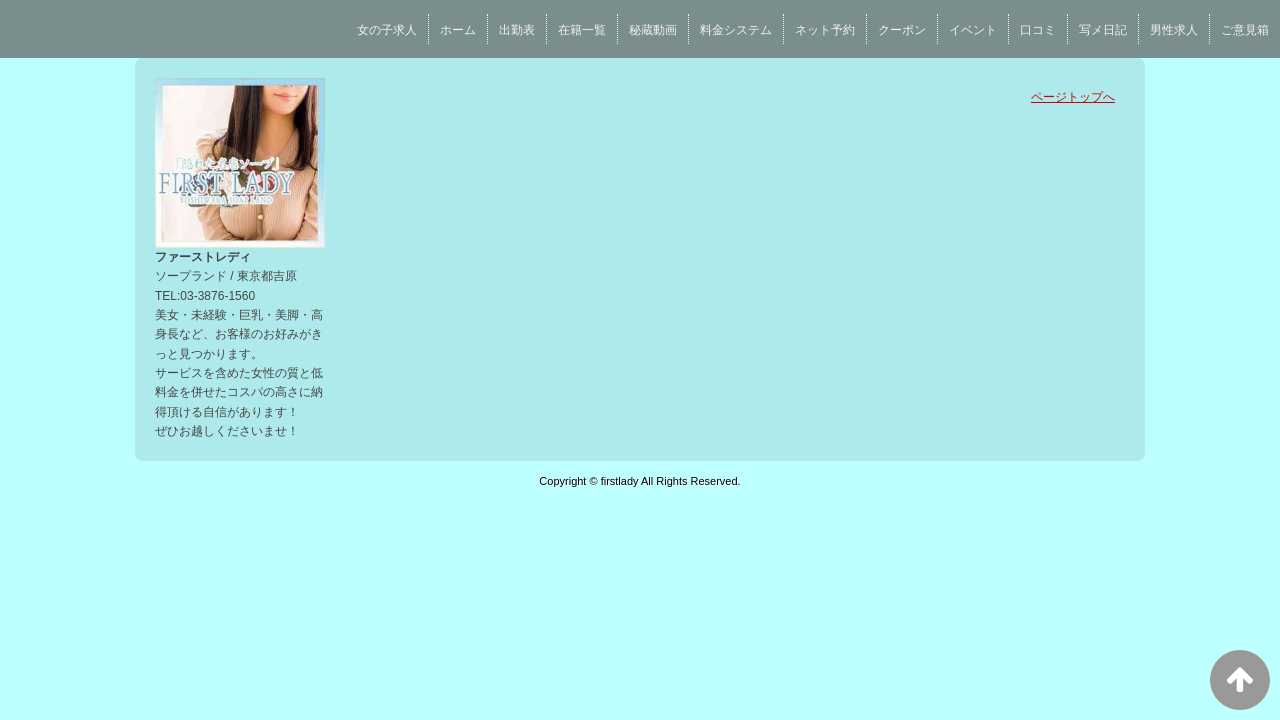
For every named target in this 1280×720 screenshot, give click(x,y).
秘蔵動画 (653, 30)
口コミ (1038, 30)
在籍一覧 (582, 30)
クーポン (902, 30)
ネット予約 (825, 30)
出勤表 (517, 30)
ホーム (458, 30)
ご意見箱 (1245, 30)
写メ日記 (1103, 30)
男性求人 (1174, 30)
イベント (973, 30)
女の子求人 (387, 30)
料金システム (736, 30)
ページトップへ (1073, 97)
